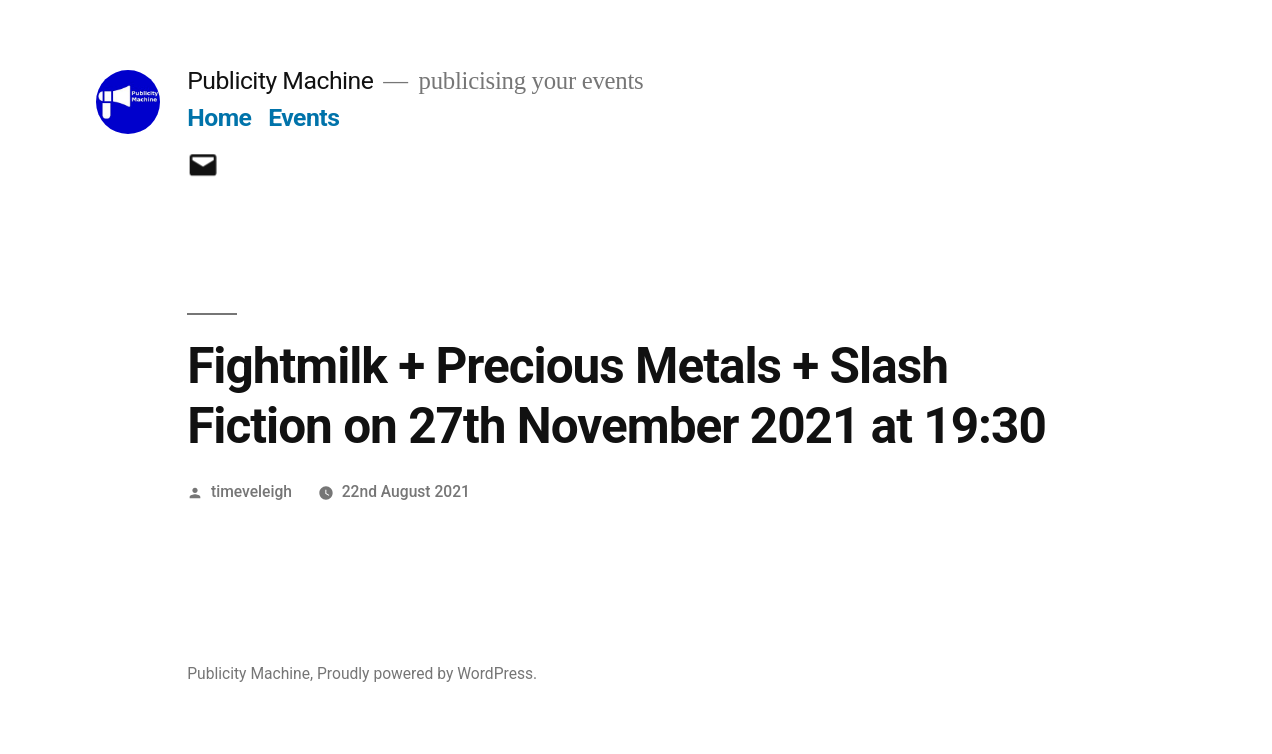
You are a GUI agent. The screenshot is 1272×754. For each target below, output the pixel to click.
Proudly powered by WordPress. (427, 673)
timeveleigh (251, 491)
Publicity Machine (280, 80)
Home (219, 117)
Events (303, 117)
